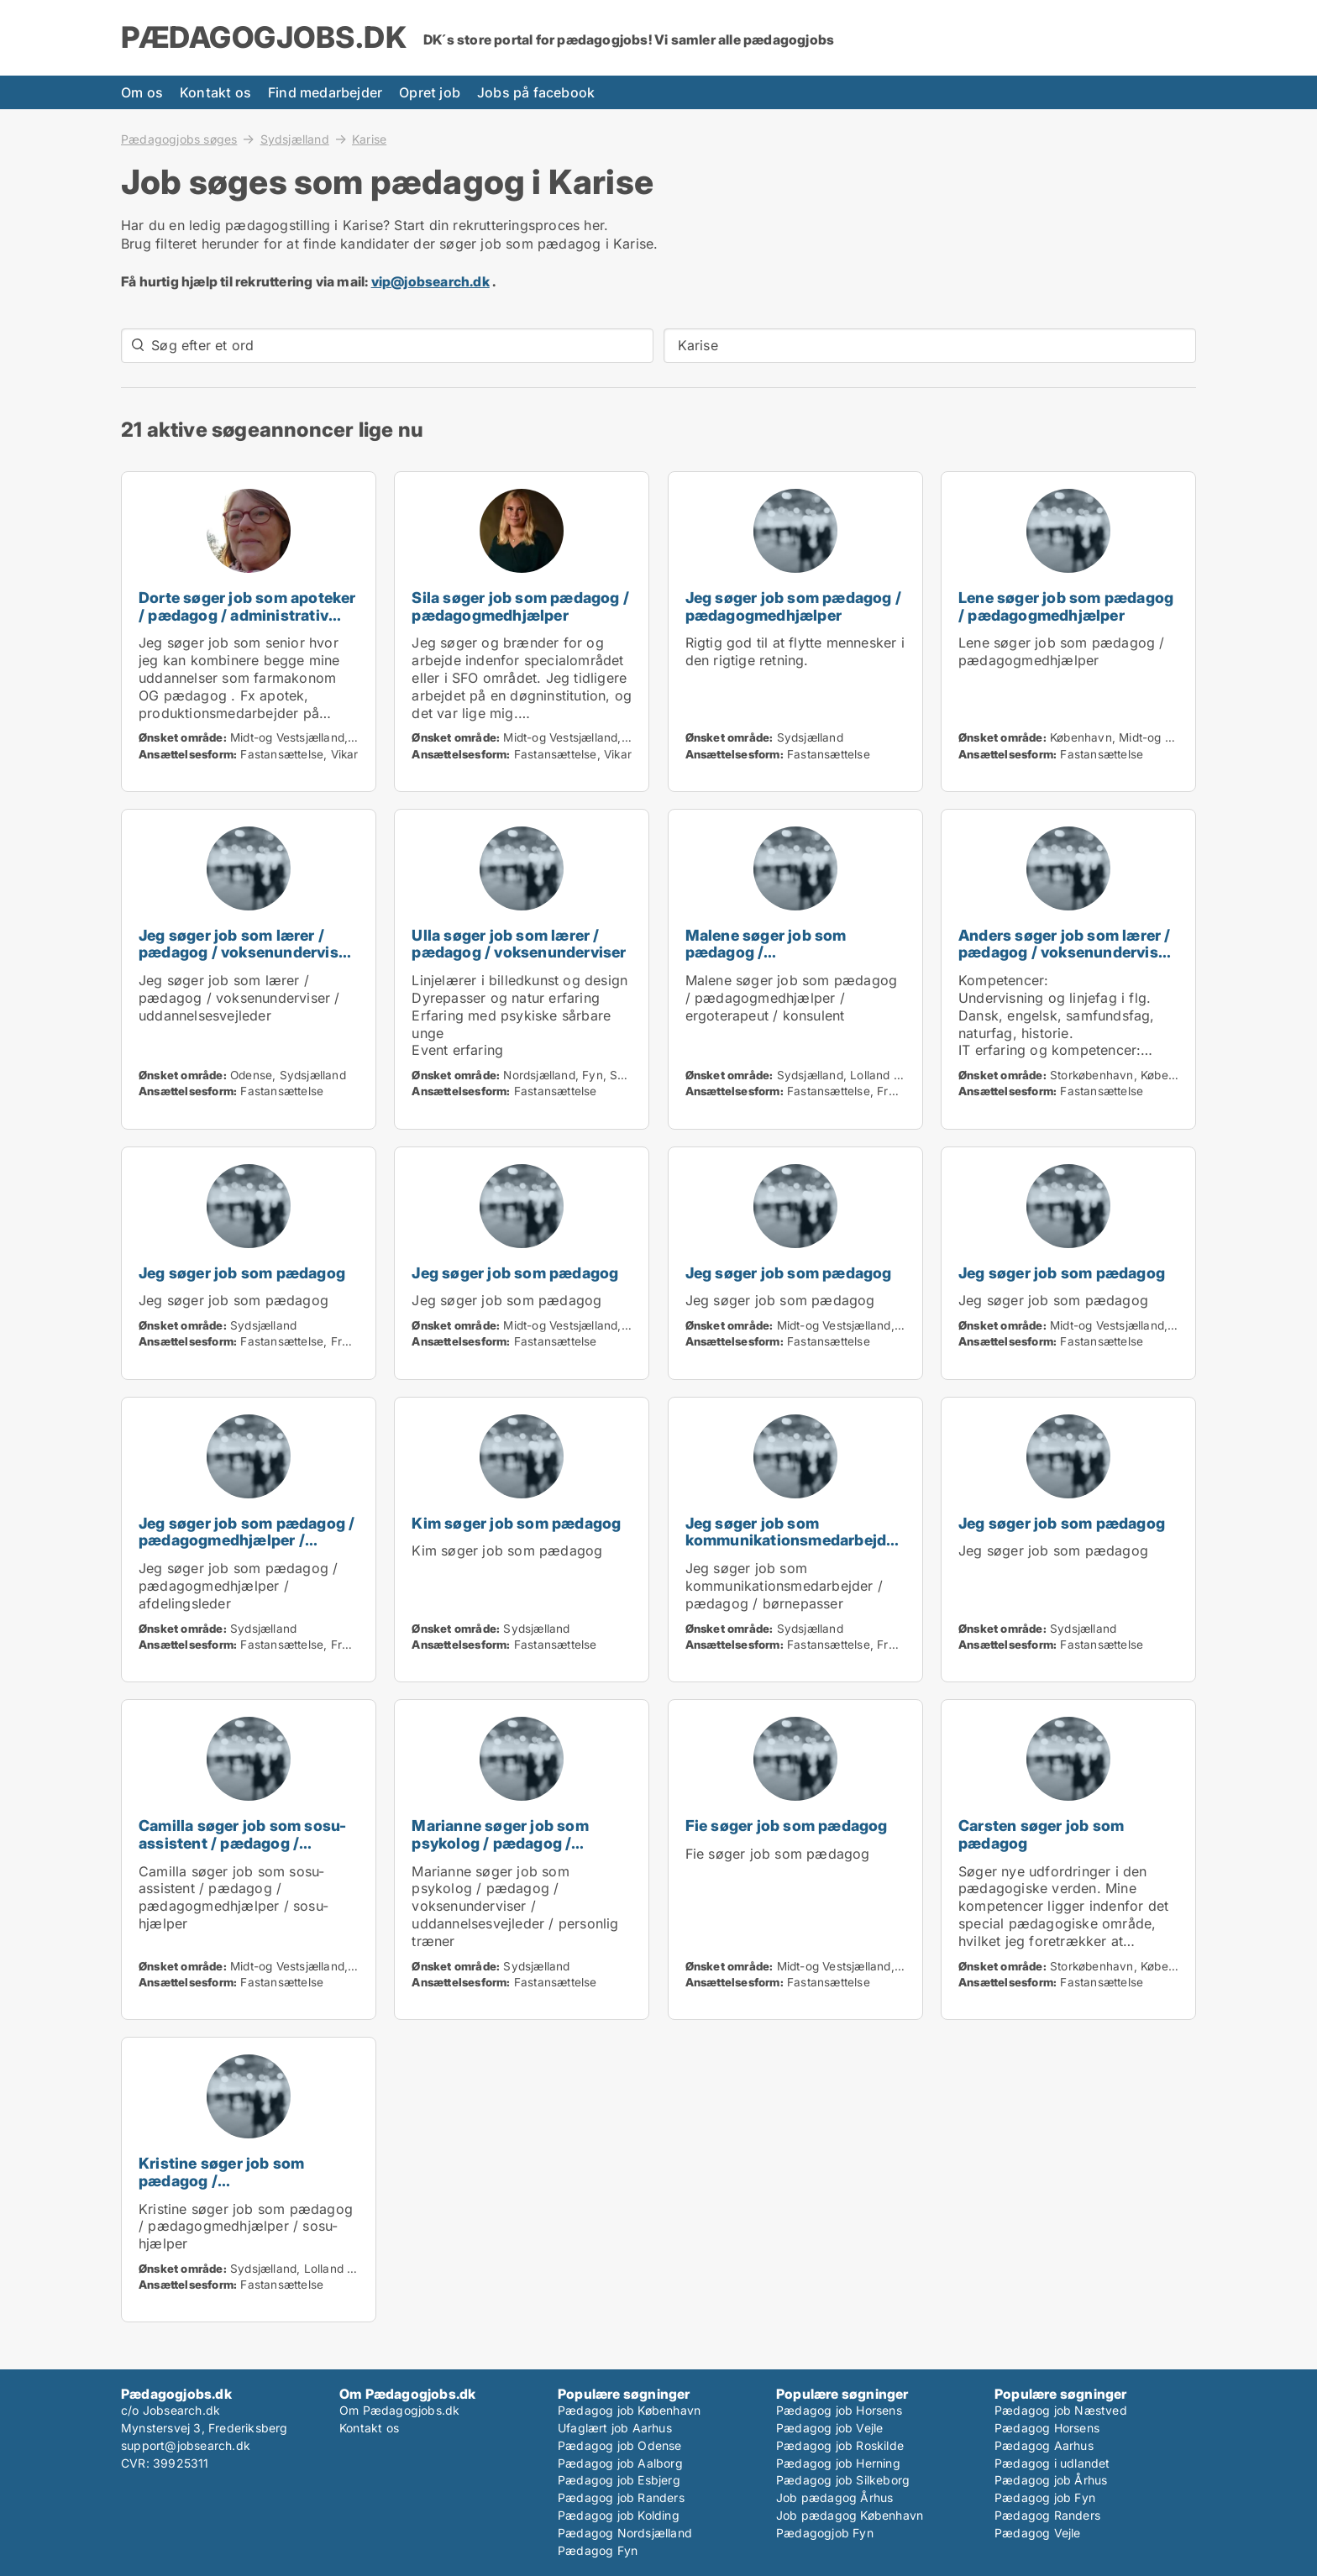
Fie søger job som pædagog (786, 1825)
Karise (369, 139)
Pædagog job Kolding (618, 2515)
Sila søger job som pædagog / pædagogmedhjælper (520, 606)
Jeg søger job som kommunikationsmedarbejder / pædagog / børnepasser (793, 1540)
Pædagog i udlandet (1052, 2463)
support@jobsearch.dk (185, 2445)
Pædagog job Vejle (829, 2428)
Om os (142, 92)
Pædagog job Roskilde (840, 2445)
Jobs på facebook (536, 92)
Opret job (429, 92)
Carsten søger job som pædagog (1041, 1834)
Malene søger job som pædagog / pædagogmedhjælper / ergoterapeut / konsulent (776, 961)
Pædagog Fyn (598, 2550)
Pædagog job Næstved (1060, 2410)
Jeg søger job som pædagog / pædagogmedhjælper (793, 606)
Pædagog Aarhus (1044, 2445)
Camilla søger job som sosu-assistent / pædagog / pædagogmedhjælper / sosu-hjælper (244, 1851)
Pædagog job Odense (620, 2445)
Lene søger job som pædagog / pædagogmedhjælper (1065, 606)
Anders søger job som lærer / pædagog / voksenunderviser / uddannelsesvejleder (1065, 952)
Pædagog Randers (1047, 2515)
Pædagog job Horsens (839, 2410)
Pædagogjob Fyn (825, 2533)
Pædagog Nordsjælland (625, 2533)
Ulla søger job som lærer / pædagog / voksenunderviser (519, 944)
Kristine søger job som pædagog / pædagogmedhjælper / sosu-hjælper (244, 2189)
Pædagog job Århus (1050, 2480)
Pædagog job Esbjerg (619, 2480)
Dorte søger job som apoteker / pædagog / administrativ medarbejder (247, 615)
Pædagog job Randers (621, 2497)
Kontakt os (215, 92)
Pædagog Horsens (1046, 2428)
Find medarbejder (325, 92)
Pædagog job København (629, 2410)
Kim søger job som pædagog (516, 1523)
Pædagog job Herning (838, 2463)
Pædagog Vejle (1037, 2533)
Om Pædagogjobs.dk (399, 2410)
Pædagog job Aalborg (620, 2463)
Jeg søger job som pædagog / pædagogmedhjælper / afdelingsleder (246, 1540)
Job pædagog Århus (834, 2497)
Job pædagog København (849, 2515)
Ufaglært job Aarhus (615, 2428)
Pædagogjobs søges (179, 138)
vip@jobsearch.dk (430, 281)
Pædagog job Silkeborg (843, 2480)
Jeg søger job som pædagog (242, 1273)
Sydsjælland (294, 138)
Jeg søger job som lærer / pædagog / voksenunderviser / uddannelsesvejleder (246, 952)
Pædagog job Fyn (1044, 2497)
